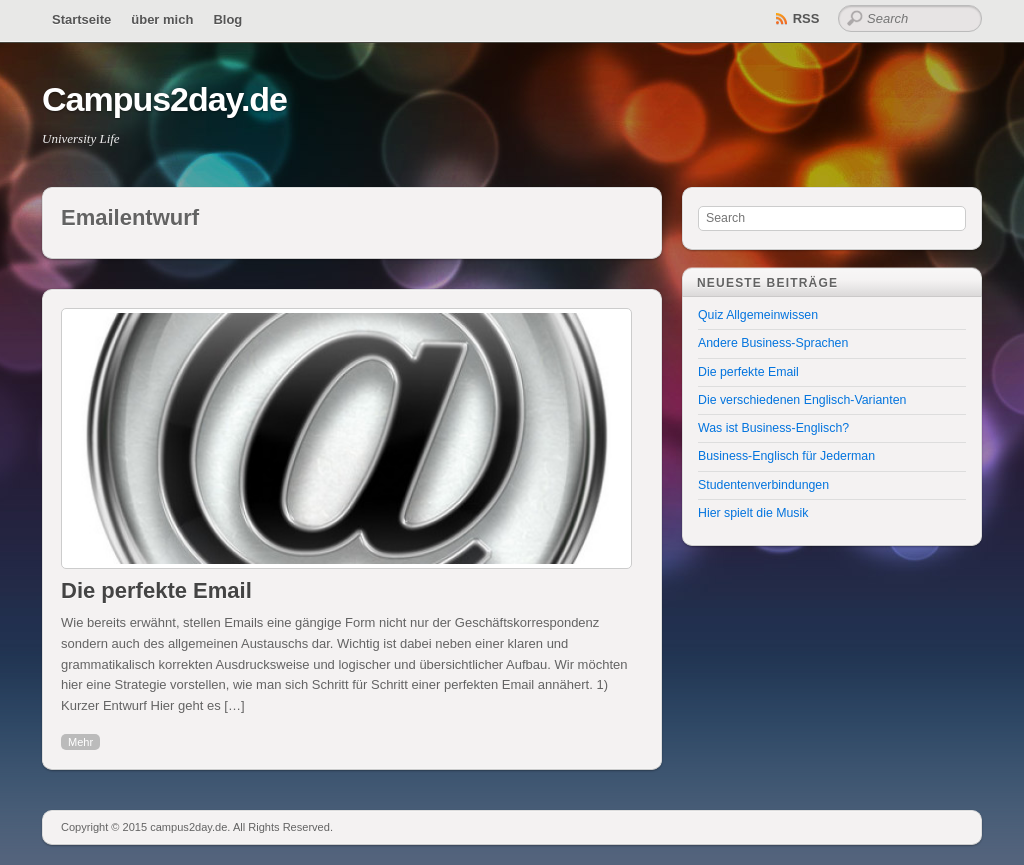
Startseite (81, 19)
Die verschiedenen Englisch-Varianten (802, 400)
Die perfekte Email (156, 590)
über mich (162, 19)
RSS (806, 18)
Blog (227, 19)
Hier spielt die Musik (753, 513)
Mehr (80, 742)
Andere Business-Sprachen (773, 343)
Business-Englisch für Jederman (786, 456)
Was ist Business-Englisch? (773, 428)
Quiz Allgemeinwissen (758, 315)
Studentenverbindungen (763, 485)
